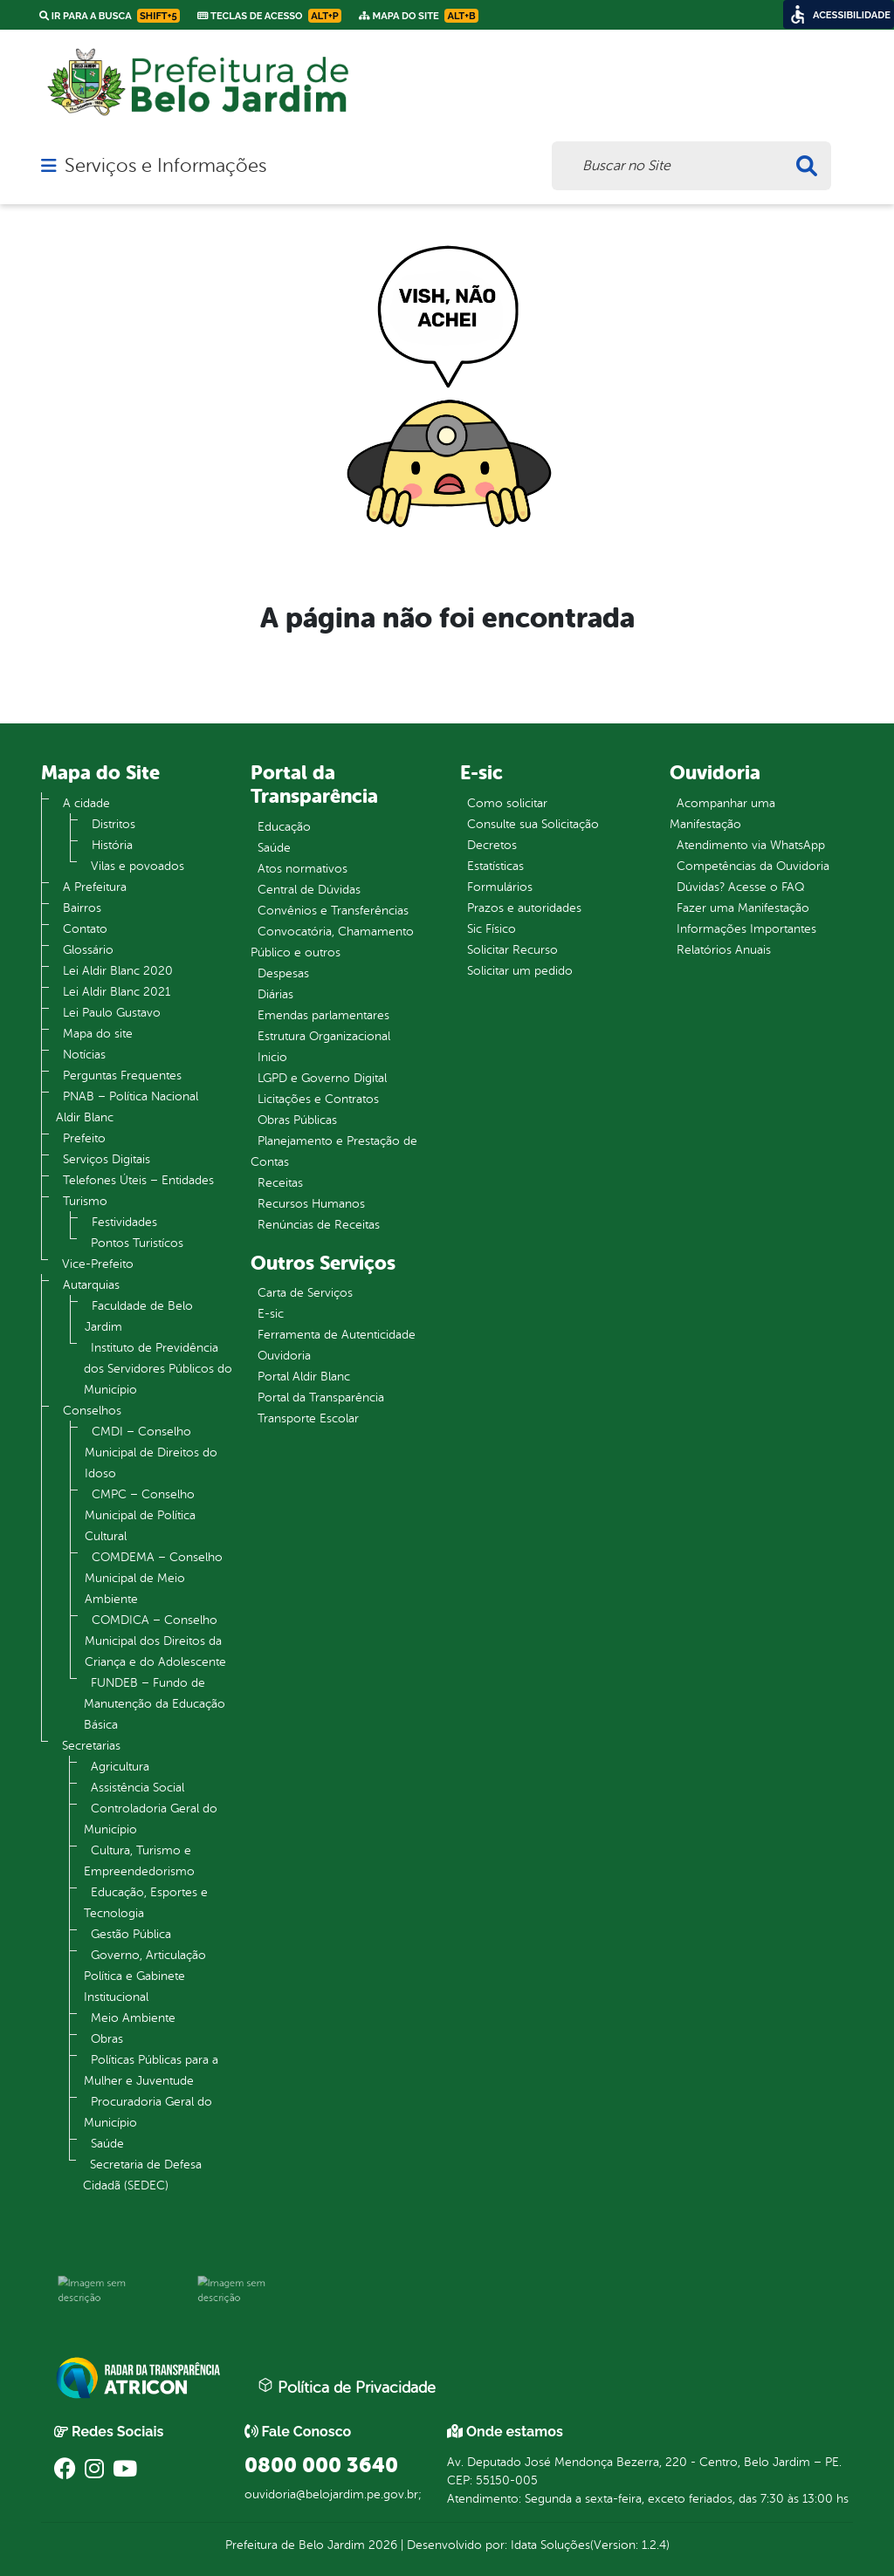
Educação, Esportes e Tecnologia (146, 1903)
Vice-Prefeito (98, 1264)
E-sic (271, 1313)
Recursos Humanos (311, 1203)
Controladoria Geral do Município (150, 1819)
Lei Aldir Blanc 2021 (116, 991)
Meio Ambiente (133, 2017)
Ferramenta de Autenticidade (337, 1334)
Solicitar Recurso (512, 949)
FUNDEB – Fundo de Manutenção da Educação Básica (154, 1703)
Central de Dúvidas (309, 889)
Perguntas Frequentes (122, 1075)
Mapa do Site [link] (418, 16)
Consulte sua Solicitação (533, 824)
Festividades (124, 1222)
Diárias (275, 994)
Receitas (280, 1182)
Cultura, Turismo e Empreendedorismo (139, 1861)
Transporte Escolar (308, 1418)
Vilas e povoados (137, 866)
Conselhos (92, 1410)
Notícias (84, 1054)
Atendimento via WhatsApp (751, 845)
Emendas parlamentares (323, 1015)
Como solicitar (507, 803)
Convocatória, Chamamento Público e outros (332, 942)
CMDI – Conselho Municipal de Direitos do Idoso (151, 1452)
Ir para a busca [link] (109, 16)
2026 (381, 2545)
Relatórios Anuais (724, 949)
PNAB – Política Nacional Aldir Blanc (127, 1107)
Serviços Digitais (106, 1159)
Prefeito (84, 1138)
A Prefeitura (95, 887)
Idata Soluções (550, 2545)
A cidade (86, 803)
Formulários (500, 887)
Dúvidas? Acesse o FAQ (740, 887)
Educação (284, 826)
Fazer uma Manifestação (743, 908)
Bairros (82, 908)
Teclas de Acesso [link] (269, 16)
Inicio (272, 1057)
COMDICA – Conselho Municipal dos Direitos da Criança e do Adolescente (155, 1640)
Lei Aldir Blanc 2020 (118, 970)
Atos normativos (302, 868)
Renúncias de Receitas (319, 1224)
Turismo (85, 1201)
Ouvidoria (284, 1355)
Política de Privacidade (347, 2386)
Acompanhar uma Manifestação (722, 814)
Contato (85, 928)
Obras (107, 2038)
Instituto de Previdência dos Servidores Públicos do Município (158, 1368)
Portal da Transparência (321, 1397)
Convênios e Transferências (333, 910)
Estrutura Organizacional (324, 1036)
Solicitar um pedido (520, 970)
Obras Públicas (297, 1120)
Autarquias (91, 1284)
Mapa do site (98, 1033)
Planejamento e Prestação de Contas (334, 1151)
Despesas (283, 973)
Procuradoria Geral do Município (148, 2112)
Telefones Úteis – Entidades (138, 1180)
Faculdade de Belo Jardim (139, 1316)
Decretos (492, 845)
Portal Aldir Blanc (304, 1376)
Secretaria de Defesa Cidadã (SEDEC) (142, 2175)
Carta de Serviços (305, 1292)
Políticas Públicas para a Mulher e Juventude (151, 2070)
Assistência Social (137, 1787)
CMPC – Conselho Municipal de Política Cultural (140, 1515)
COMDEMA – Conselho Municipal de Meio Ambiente (154, 1578)
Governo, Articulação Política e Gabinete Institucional (145, 1976)
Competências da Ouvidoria (753, 866)
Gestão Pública (131, 1934)
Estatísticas (495, 866)
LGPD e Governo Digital (322, 1078)
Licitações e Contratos (318, 1099)
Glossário (88, 949)
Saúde (107, 2143)
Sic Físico (491, 928)
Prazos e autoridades (524, 908)
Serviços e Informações (165, 165)
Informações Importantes (746, 928)
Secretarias (91, 1745)
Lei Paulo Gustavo (112, 1012)
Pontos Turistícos (137, 1243)
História (112, 845)
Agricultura (120, 1766)
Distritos (113, 824)
